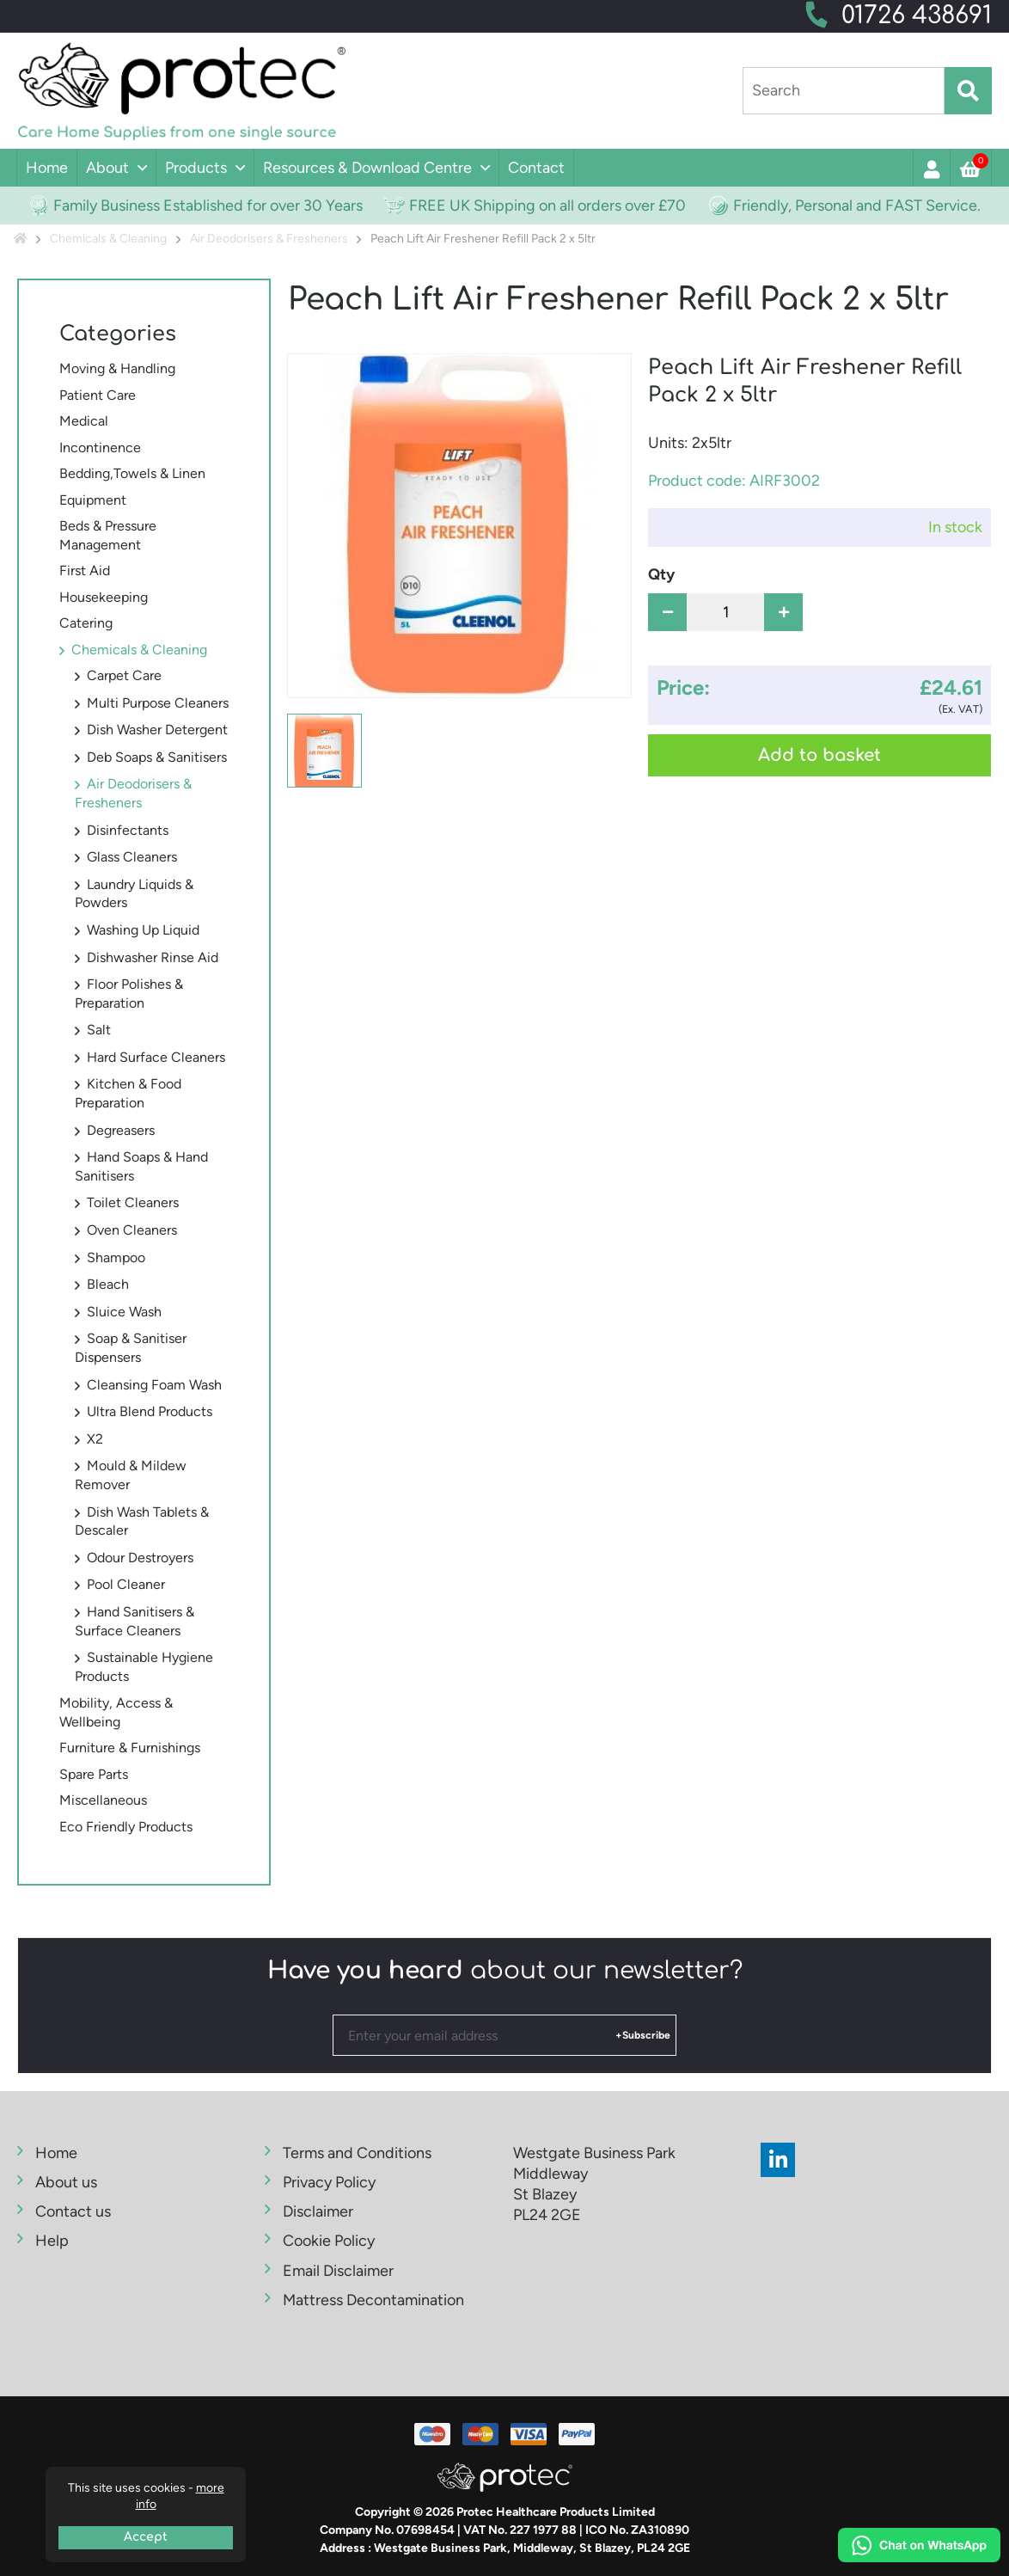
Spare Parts (93, 1774)
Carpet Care (124, 675)
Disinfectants (127, 830)
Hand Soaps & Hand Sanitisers (141, 1166)
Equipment (92, 500)
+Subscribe (642, 2035)
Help (52, 2240)
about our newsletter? (505, 1970)
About (107, 167)
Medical (83, 421)
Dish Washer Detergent (157, 729)
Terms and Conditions (357, 2153)
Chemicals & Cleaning (139, 649)
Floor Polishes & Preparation (129, 993)
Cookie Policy (329, 2240)
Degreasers (121, 1130)
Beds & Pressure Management (107, 535)
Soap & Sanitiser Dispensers (131, 1347)
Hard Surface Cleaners (156, 1057)
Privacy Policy (329, 2182)
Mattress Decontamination (373, 2300)
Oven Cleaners (132, 1230)
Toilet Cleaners (133, 1202)
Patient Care (97, 395)
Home (47, 167)
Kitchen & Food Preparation (128, 1093)
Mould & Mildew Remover (131, 1475)
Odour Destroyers (140, 1557)
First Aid (84, 570)
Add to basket (819, 755)
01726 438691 (916, 15)
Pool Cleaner (126, 1584)
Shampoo (116, 1257)
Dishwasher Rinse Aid (152, 957)
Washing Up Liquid (143, 930)
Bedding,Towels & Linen (132, 473)
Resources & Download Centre (367, 167)
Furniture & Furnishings (129, 1747)
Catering (86, 623)
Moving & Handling (117, 368)
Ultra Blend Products (149, 1411)
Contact (536, 167)
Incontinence (100, 447)
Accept (146, 2536)
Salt (99, 1029)
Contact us (73, 2211)
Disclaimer (318, 2211)
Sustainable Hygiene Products (144, 1666)
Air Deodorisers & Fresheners (133, 793)
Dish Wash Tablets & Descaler (142, 1521)
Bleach (108, 1284)
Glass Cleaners (132, 857)
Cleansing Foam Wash (154, 1385)
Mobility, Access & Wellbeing (116, 1712)
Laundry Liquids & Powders (134, 893)
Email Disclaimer (338, 2270)
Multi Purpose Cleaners (158, 703)
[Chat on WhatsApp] (919, 2547)
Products (196, 167)
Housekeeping (103, 597)
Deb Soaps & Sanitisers (157, 757)
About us (66, 2182)
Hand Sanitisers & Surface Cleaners (134, 1621)
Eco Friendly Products (126, 1827)
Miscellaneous (103, 1800)
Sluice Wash (124, 1311)
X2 (95, 1439)
